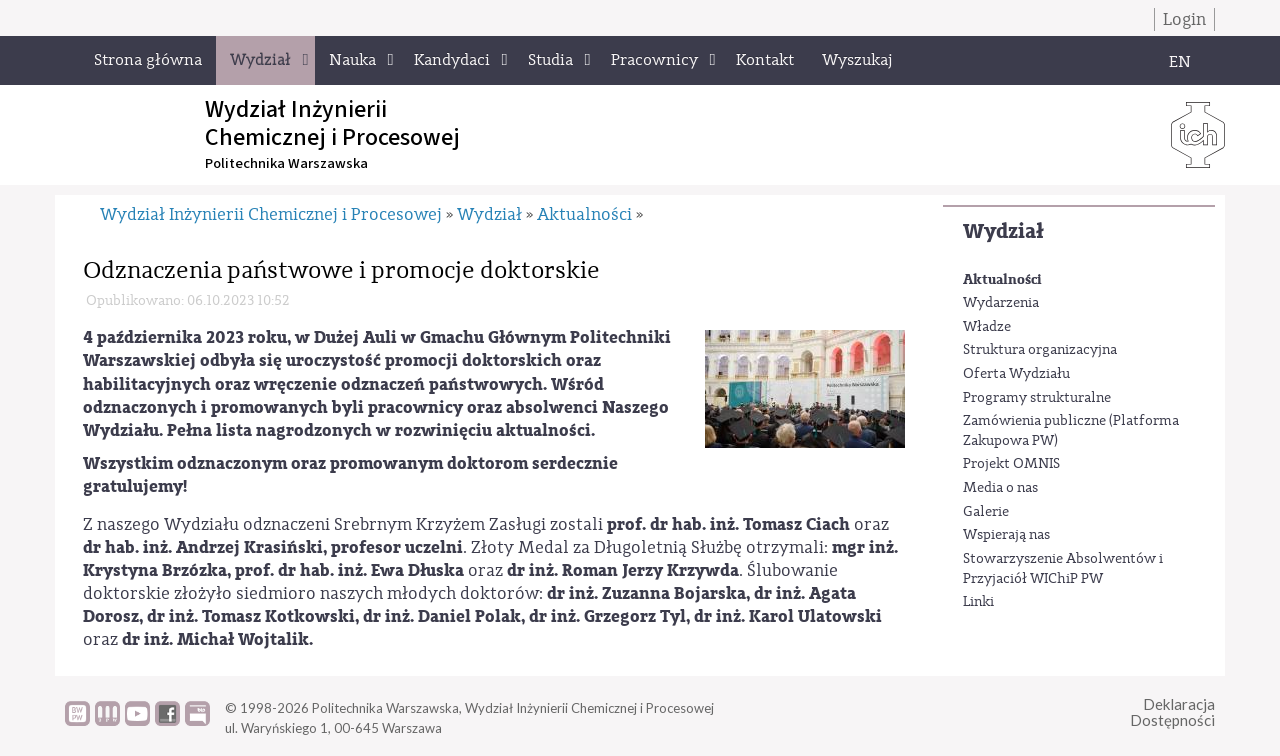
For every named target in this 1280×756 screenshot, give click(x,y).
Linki (978, 602)
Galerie (986, 512)
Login (1184, 19)
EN (1180, 62)
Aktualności (1002, 279)
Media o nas (1000, 488)
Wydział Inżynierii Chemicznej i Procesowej (271, 214)
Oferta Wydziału (1016, 374)
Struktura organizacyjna (1040, 350)
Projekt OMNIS (1011, 464)
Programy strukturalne (1037, 398)
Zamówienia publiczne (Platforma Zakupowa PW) (1071, 431)
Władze (987, 327)
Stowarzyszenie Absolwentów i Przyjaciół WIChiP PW (1063, 569)
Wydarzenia (1001, 303)
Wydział (1003, 231)
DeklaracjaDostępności (1172, 712)
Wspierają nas (1006, 535)
